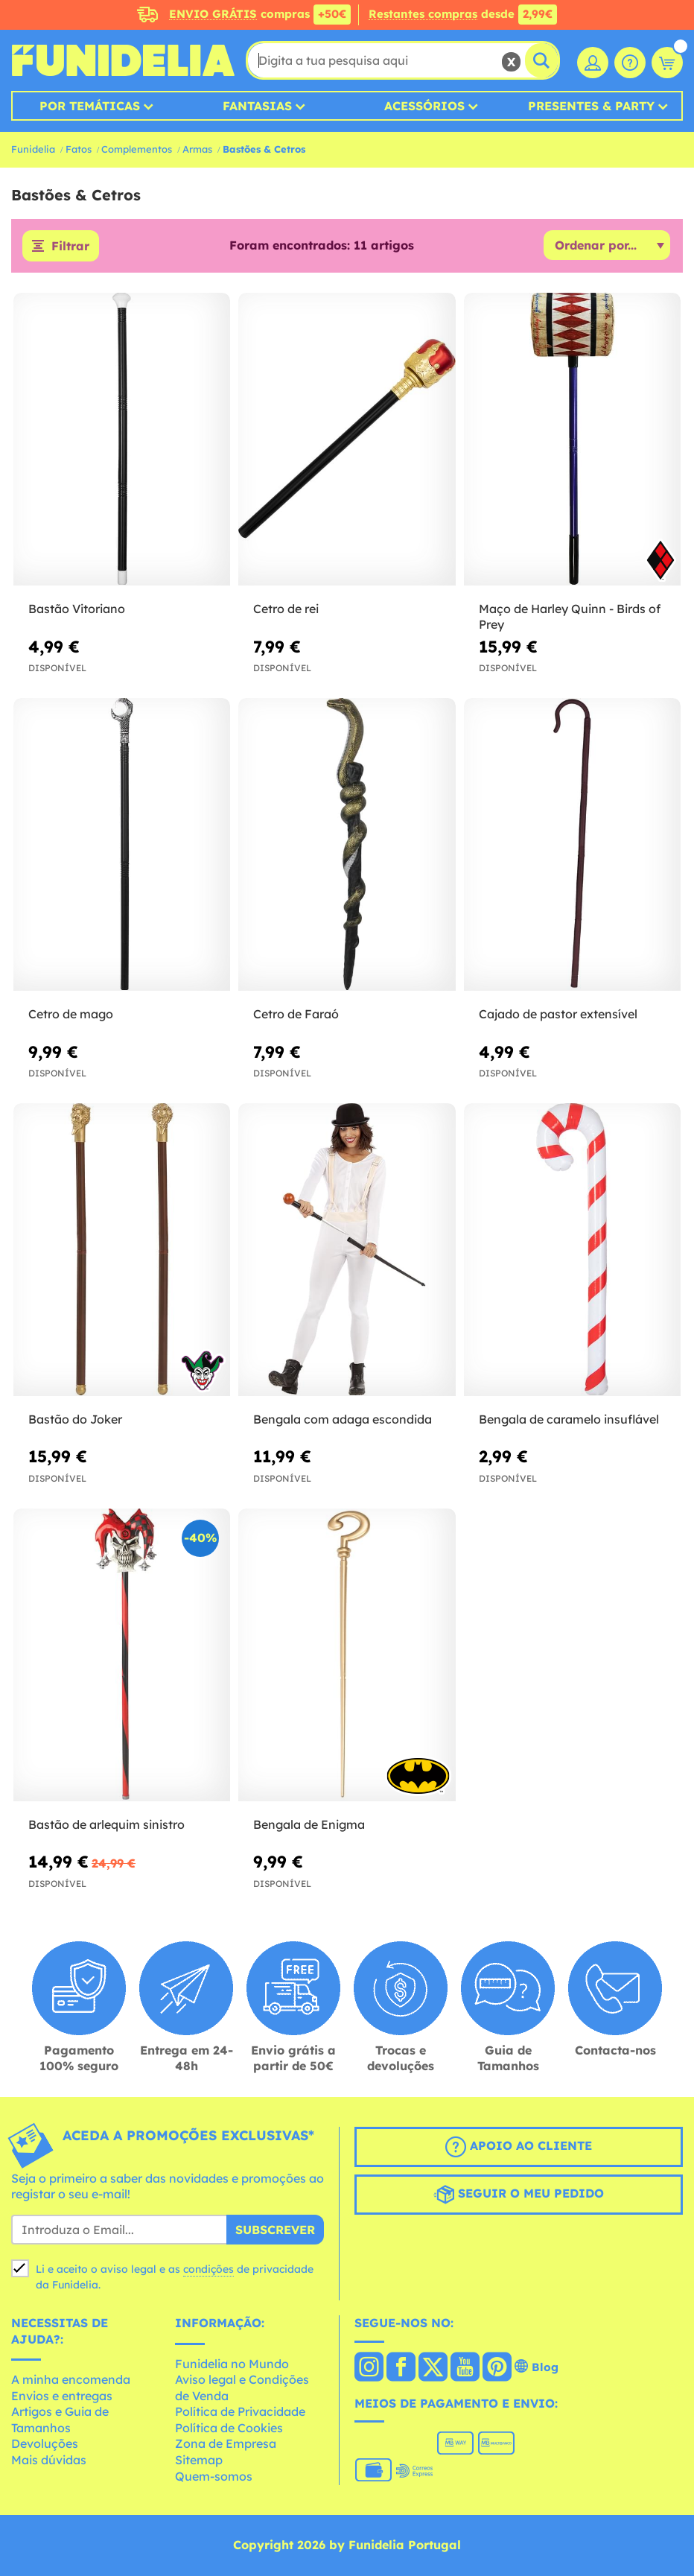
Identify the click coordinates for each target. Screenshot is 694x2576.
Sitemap (199, 2459)
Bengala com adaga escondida (342, 1419)
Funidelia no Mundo (232, 2363)
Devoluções (44, 2443)
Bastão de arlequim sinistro (106, 1824)
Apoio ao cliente (518, 2146)
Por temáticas (89, 106)
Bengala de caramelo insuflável (569, 1419)
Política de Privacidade (240, 2411)
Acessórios (424, 106)
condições (208, 2269)
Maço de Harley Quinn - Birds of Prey (569, 616)
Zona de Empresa (225, 2443)
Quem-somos (213, 2476)
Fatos (79, 149)
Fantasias (257, 106)
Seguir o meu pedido (518, 2194)
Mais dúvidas (48, 2459)
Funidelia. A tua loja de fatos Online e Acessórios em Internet (123, 60)
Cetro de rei (286, 608)
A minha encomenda (70, 2379)
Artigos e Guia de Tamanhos (60, 2419)
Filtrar (70, 245)
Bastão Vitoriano (76, 608)
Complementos (136, 149)
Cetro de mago (70, 1013)
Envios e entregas (61, 2395)
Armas (197, 149)
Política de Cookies (229, 2427)
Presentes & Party (591, 106)
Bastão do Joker (75, 1419)
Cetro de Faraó (296, 1013)
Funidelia (33, 149)
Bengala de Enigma (309, 1824)
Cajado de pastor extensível (558, 1013)
